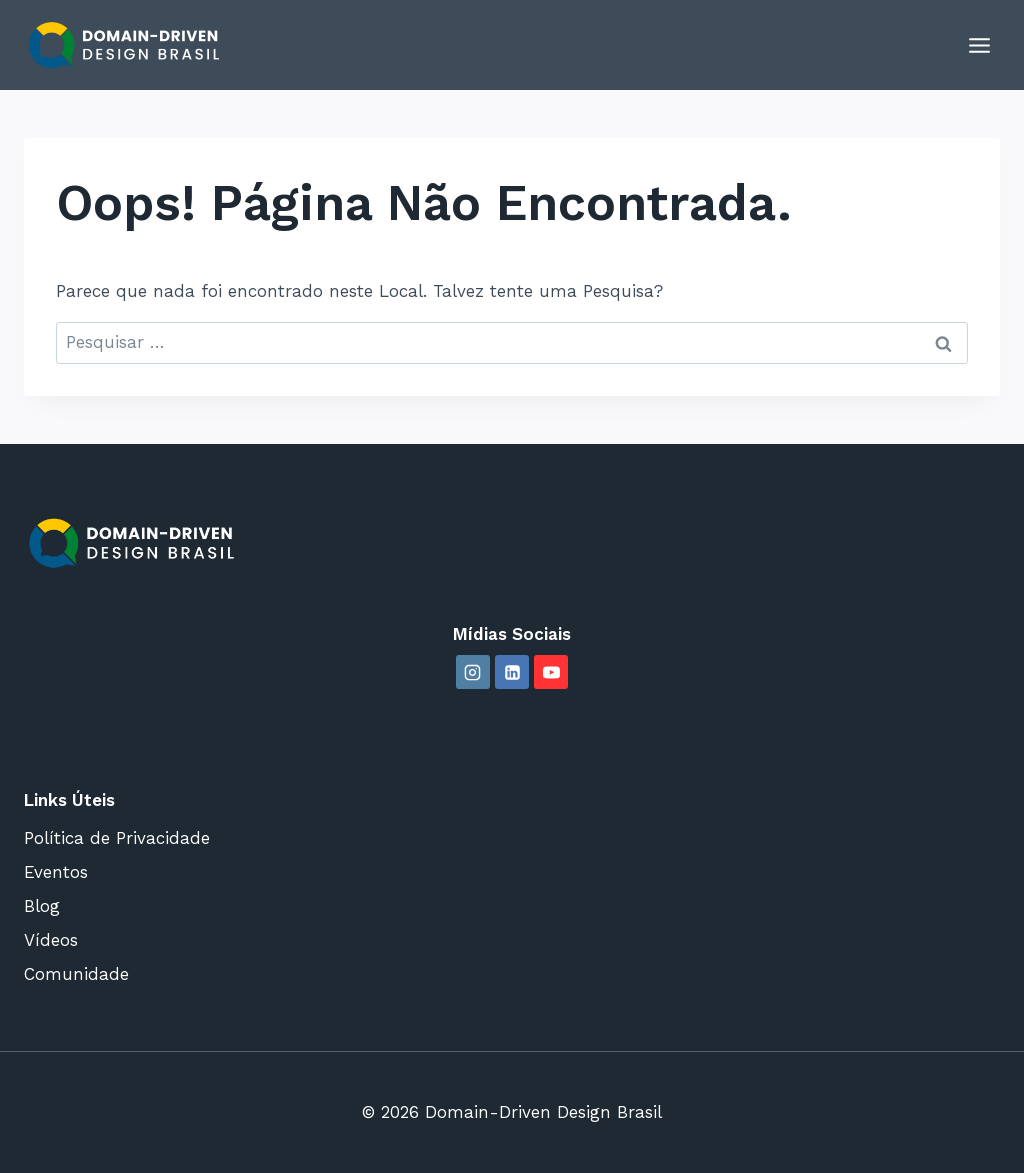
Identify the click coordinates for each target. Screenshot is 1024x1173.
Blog (42, 906)
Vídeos (51, 940)
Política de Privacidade (117, 838)
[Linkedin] (512, 672)
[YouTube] (551, 672)
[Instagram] (473, 672)
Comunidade (76, 974)
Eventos (56, 872)
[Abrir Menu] (979, 45)
